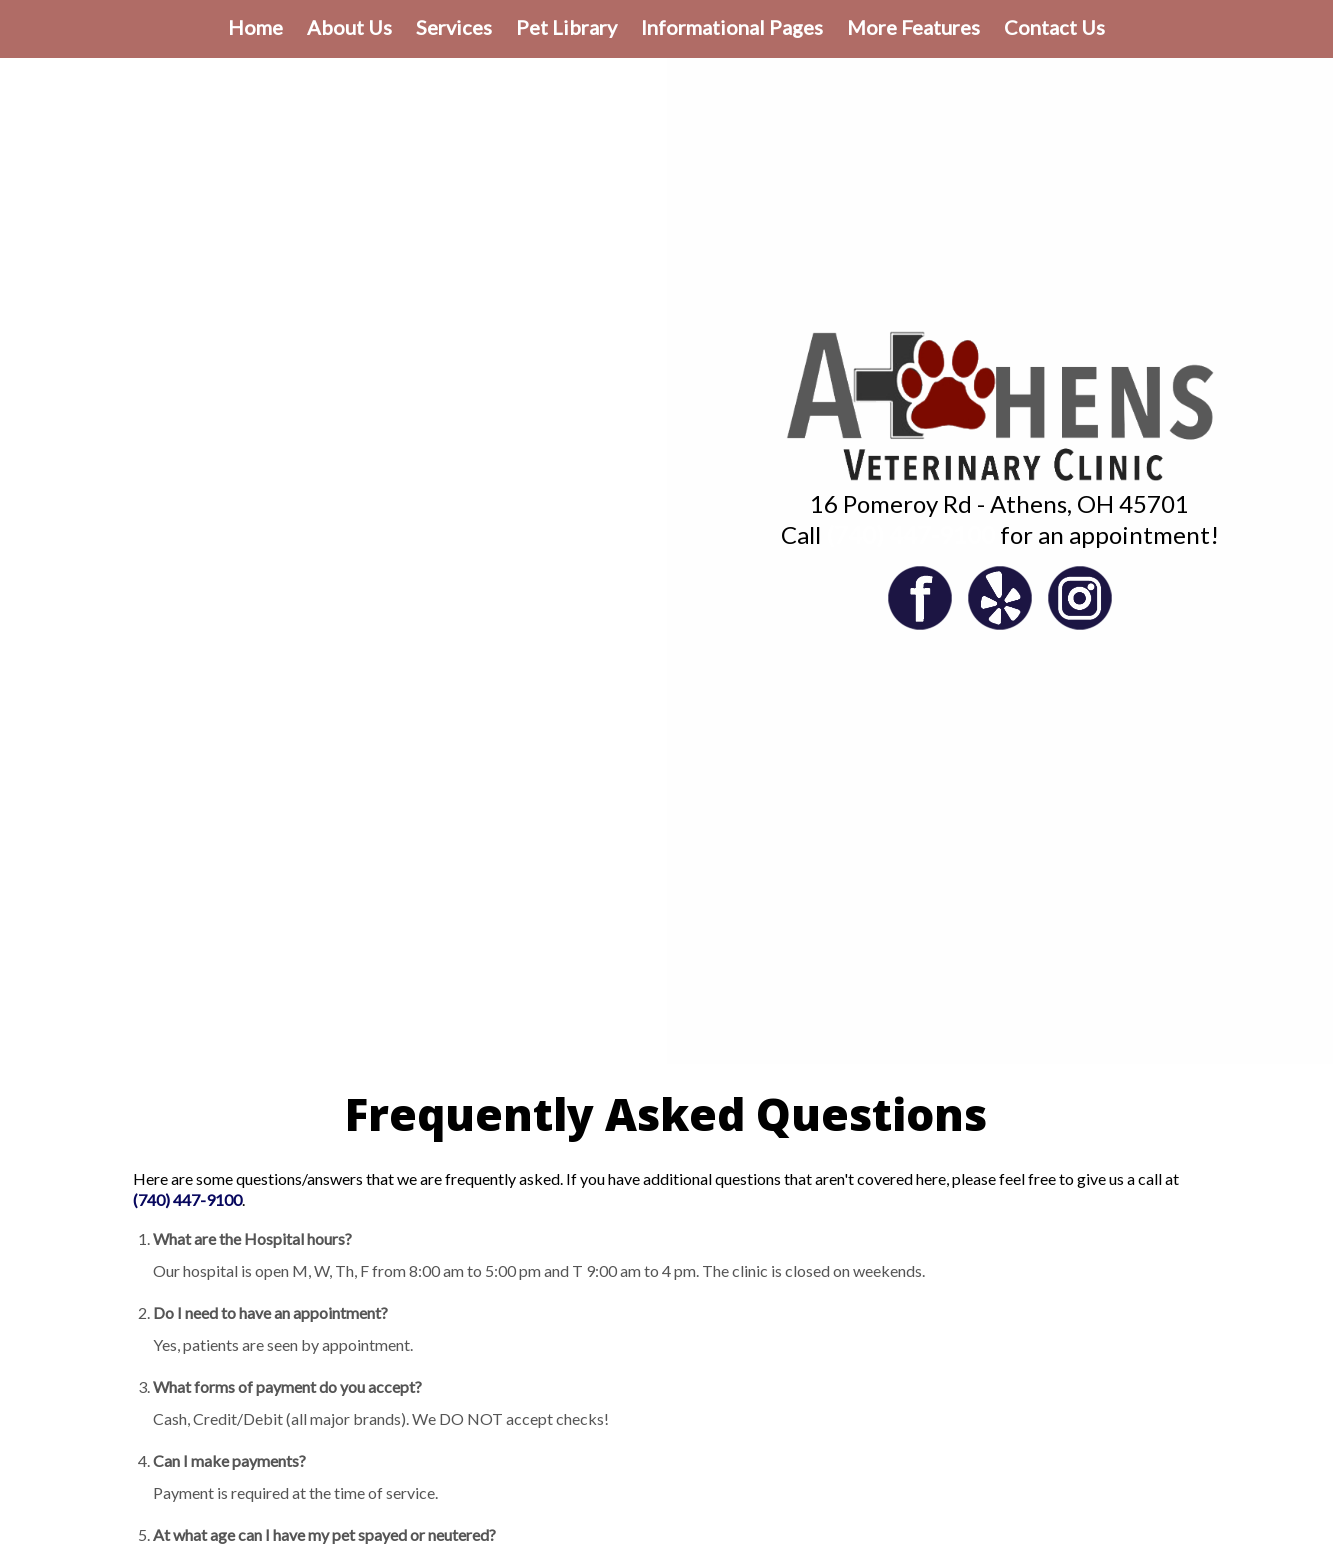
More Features (913, 27)
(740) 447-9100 (910, 534)
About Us (349, 27)
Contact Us (1054, 27)
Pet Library (566, 27)
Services (454, 27)
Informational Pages (732, 27)
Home (255, 27)
